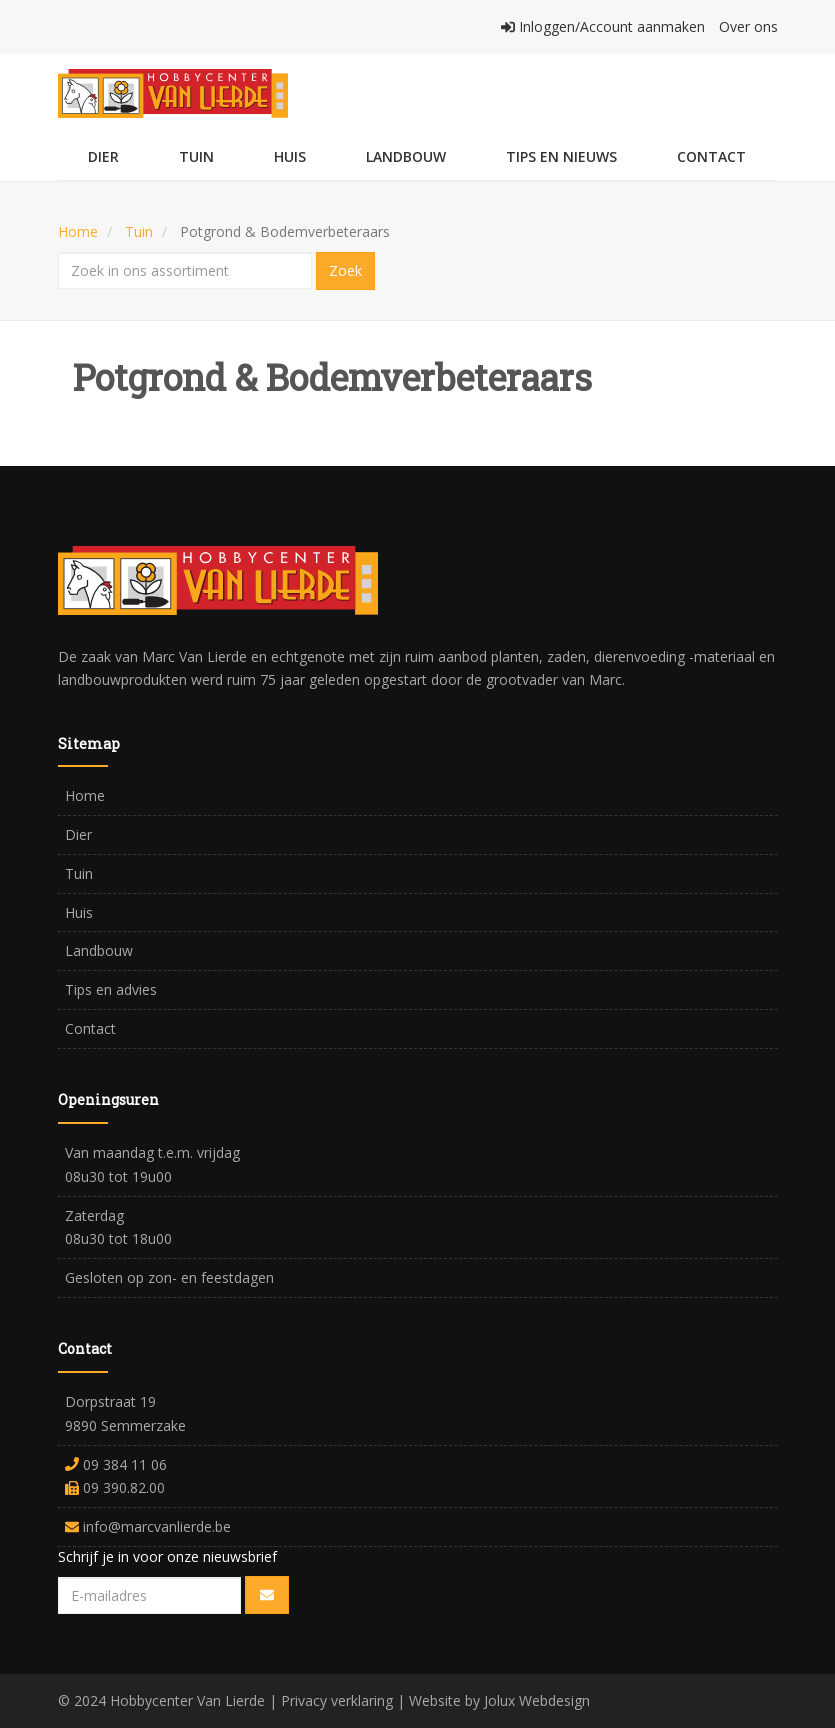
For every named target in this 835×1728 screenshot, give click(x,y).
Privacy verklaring (337, 1700)
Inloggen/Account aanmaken (605, 26)
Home (78, 231)
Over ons (748, 26)
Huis (290, 156)
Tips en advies (111, 989)
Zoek (345, 270)
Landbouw (406, 156)
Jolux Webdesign (537, 1700)
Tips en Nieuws (561, 156)
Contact (711, 156)
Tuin (196, 156)
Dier (103, 156)
